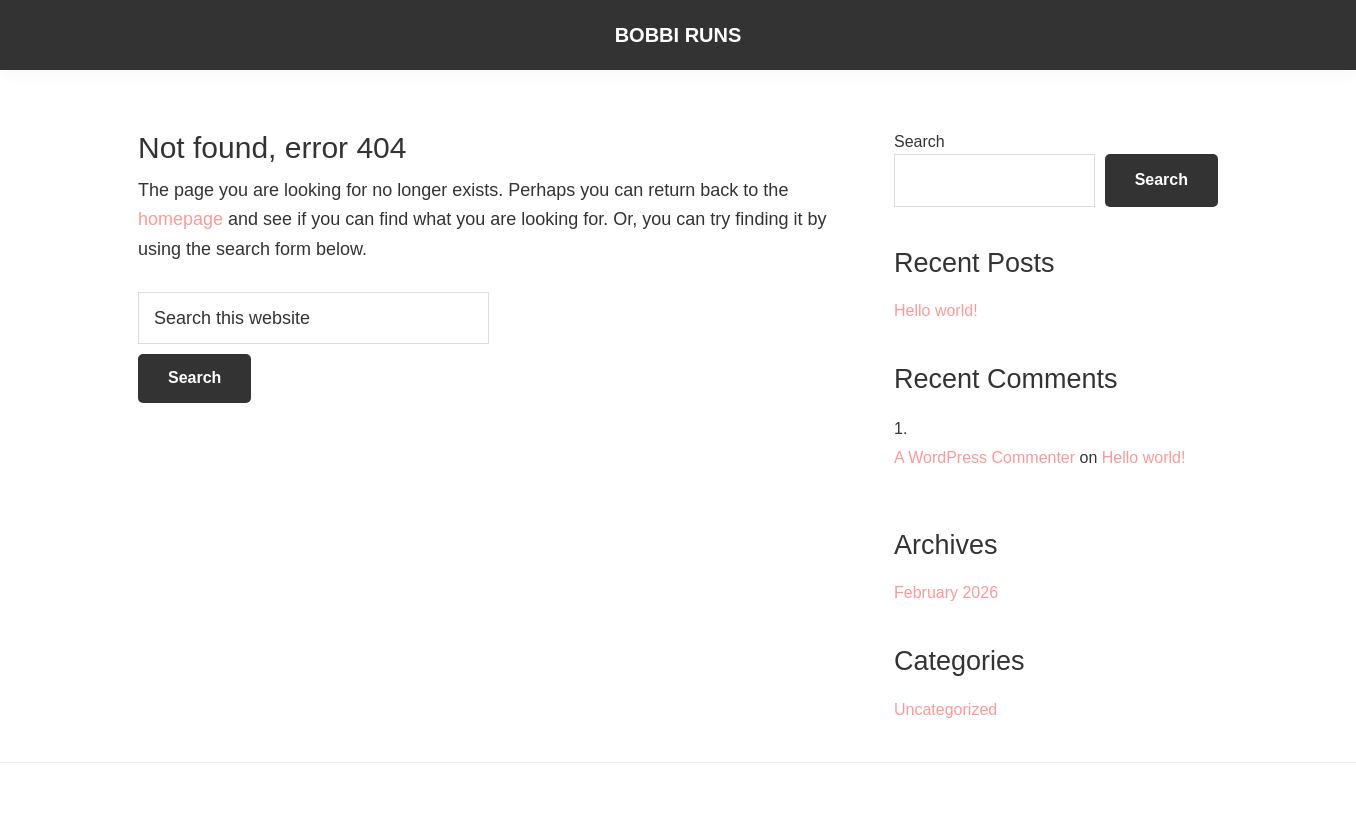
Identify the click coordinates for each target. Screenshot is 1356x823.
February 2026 (946, 592)
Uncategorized (945, 709)
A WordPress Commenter (984, 457)
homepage (180, 219)
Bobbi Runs (678, 35)
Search (919, 141)
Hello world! (936, 310)
